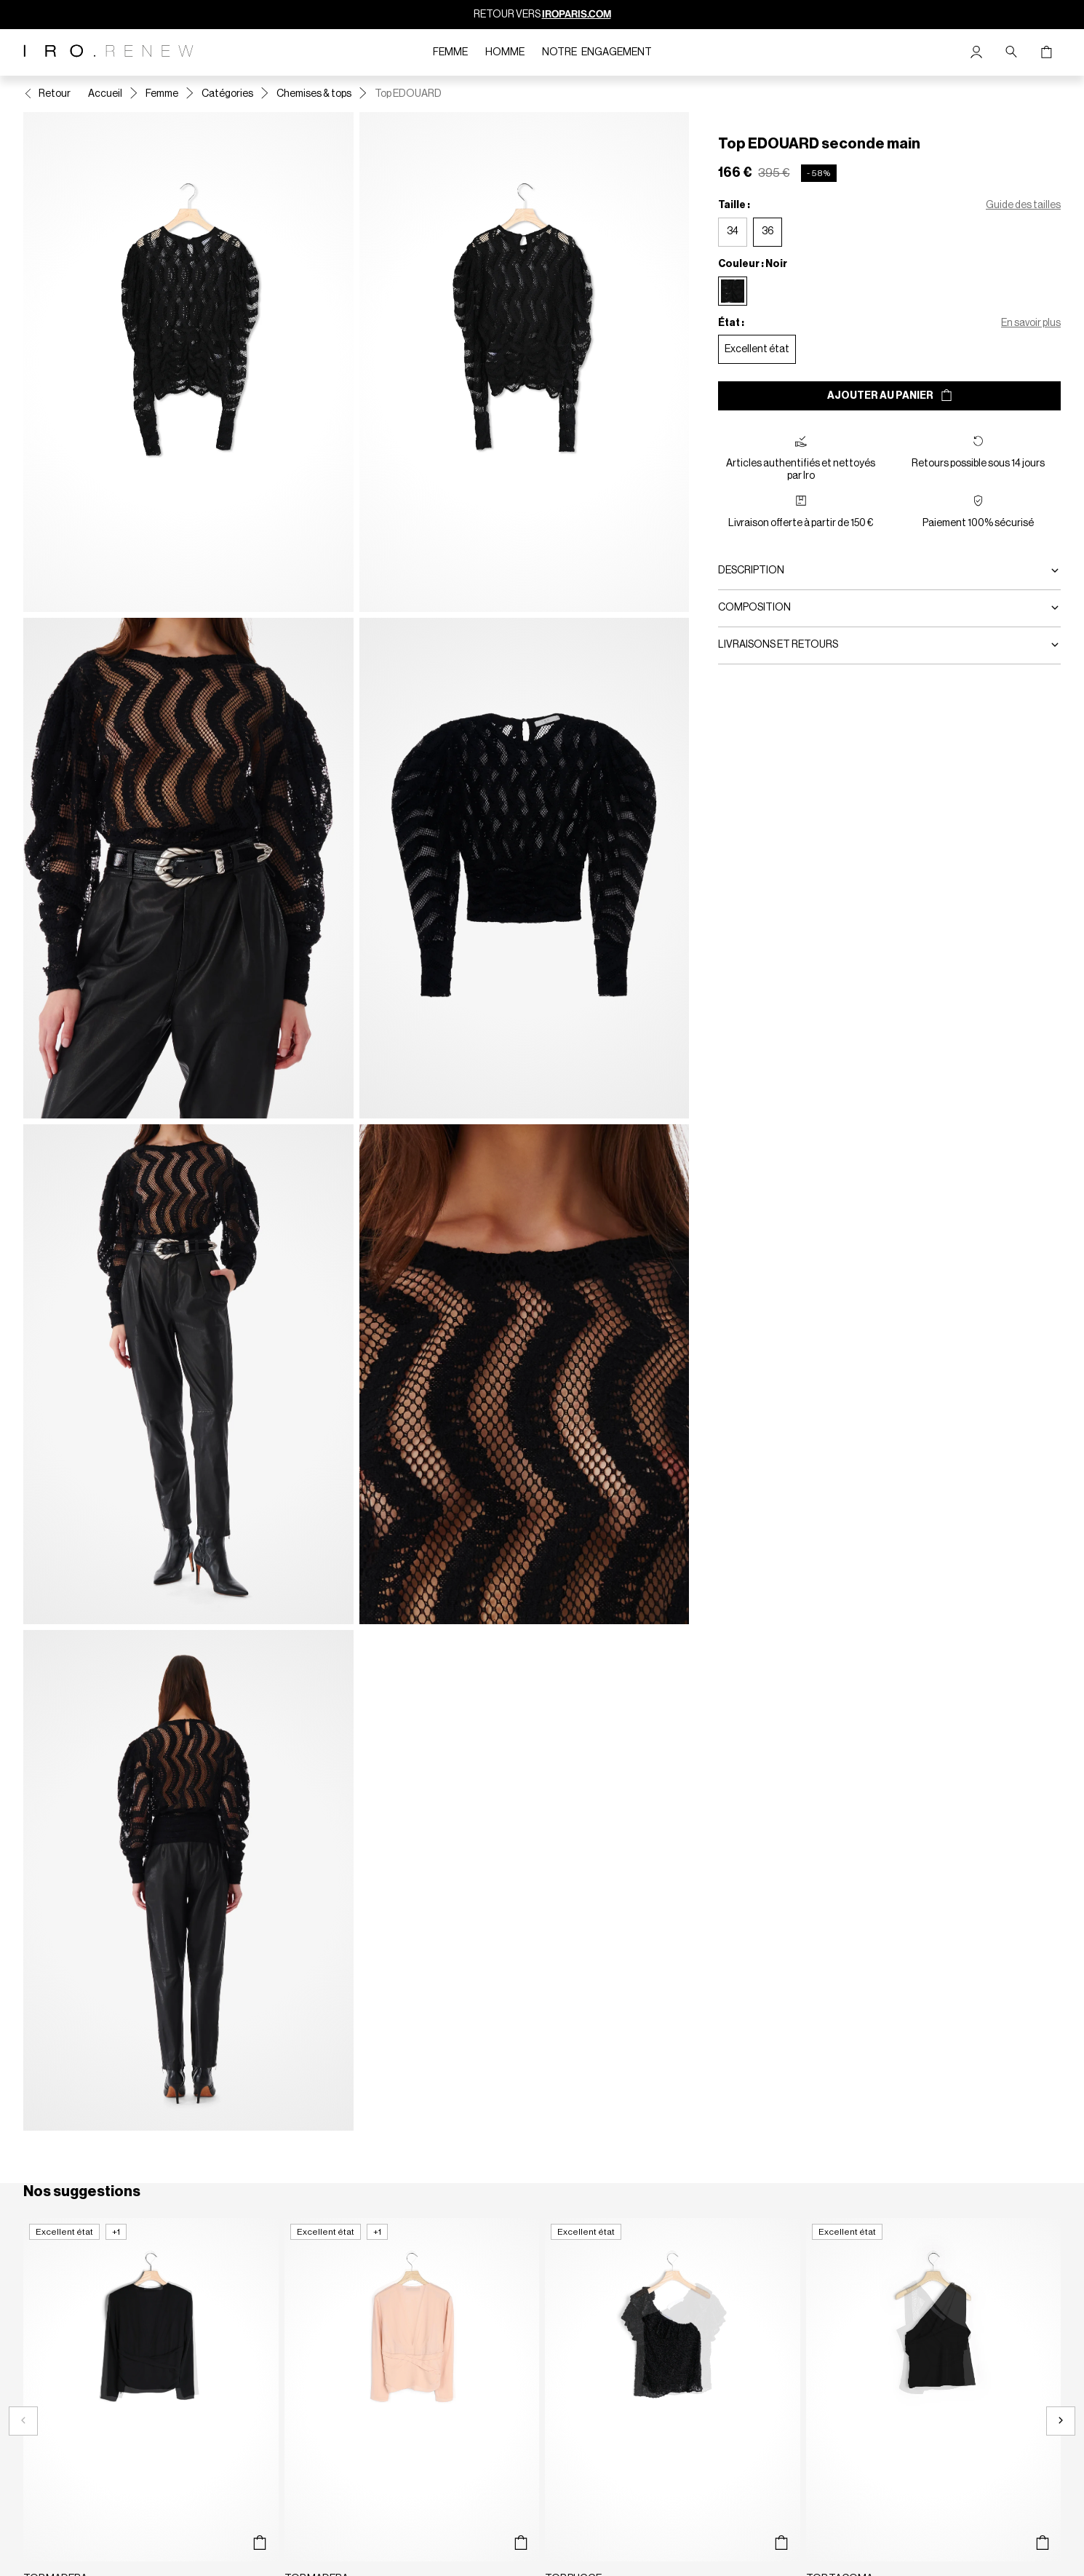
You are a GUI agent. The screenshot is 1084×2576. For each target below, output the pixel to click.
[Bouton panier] (1046, 52)
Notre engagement (597, 52)
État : (731, 323)
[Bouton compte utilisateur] (976, 52)
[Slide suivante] (1060, 2421)
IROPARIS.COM (576, 14)
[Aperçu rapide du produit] (260, 2543)
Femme (450, 52)
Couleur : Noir (752, 264)
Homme (505, 52)
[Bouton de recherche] (1011, 52)
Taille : (734, 205)
